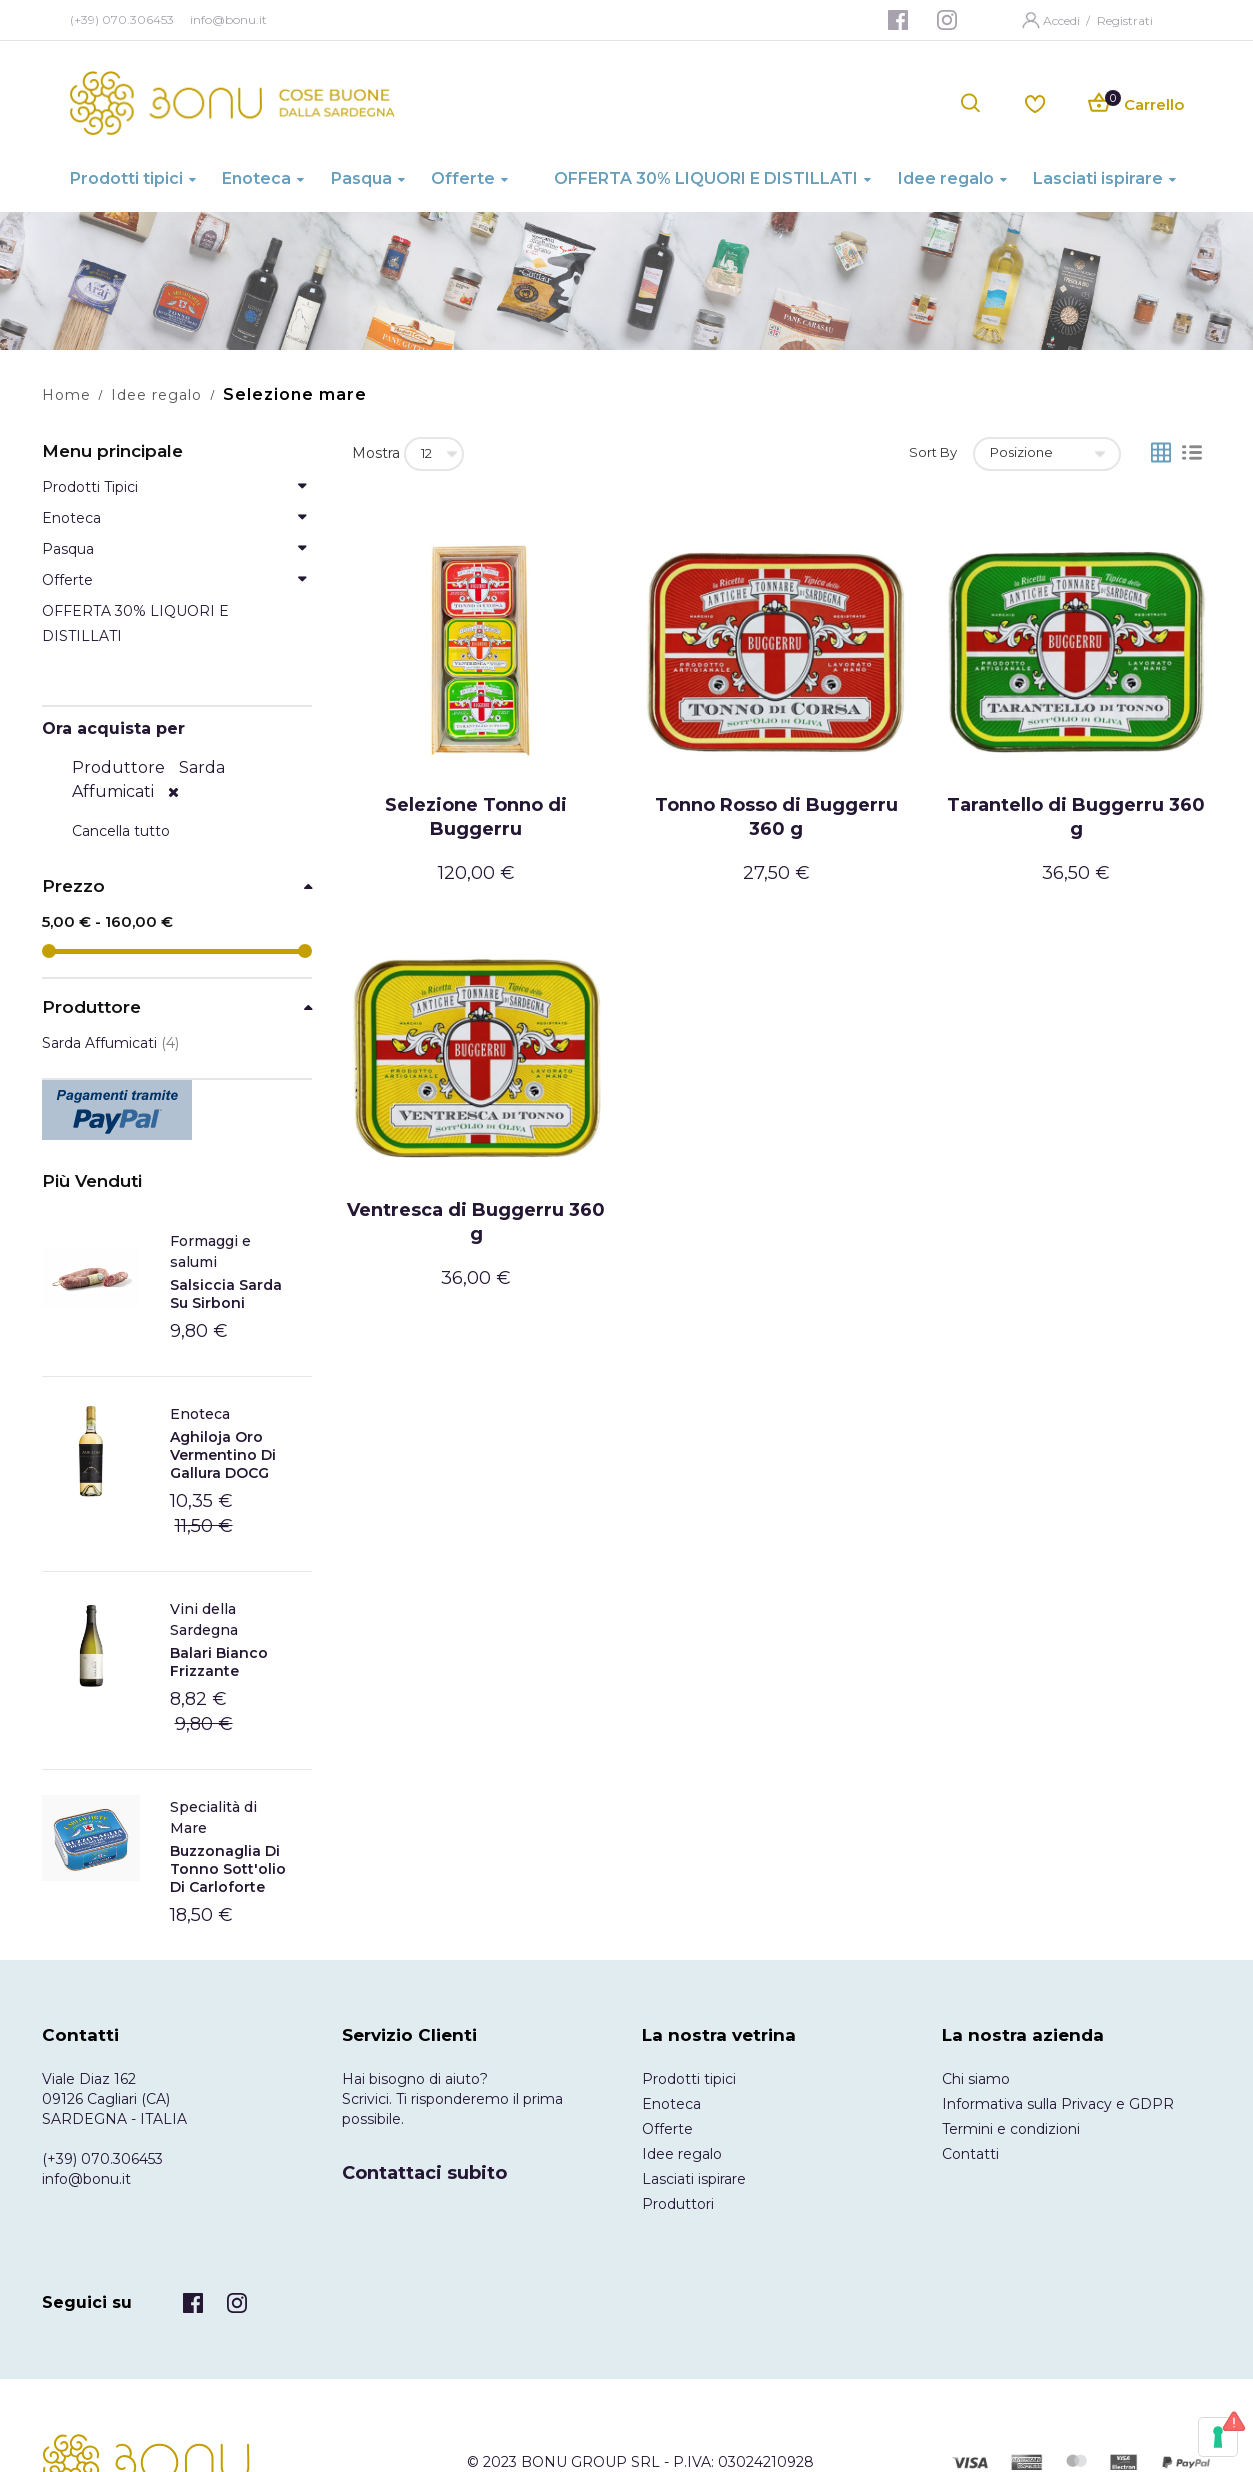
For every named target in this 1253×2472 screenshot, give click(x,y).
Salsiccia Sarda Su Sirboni (226, 1294)
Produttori (678, 2204)
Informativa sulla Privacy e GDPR (1058, 2104)
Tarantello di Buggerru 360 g (1076, 817)
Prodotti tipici (689, 2079)
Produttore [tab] (91, 1007)
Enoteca (200, 1414)
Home (66, 395)
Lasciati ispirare (694, 2179)
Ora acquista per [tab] (113, 728)
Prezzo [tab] (73, 886)
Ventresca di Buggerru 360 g (476, 1222)
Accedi (1063, 20)
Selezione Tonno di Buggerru (476, 817)
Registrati (1125, 20)
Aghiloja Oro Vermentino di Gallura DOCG (223, 1455)
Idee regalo (156, 395)
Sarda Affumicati (110, 1043)
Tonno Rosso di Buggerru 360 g (776, 817)
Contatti (970, 2154)
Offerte (667, 2129)
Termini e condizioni (1011, 2129)
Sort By (933, 452)
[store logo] (232, 103)
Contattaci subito (424, 2173)
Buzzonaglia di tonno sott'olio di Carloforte (228, 1869)
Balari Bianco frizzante (219, 1662)
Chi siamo (976, 2079)
